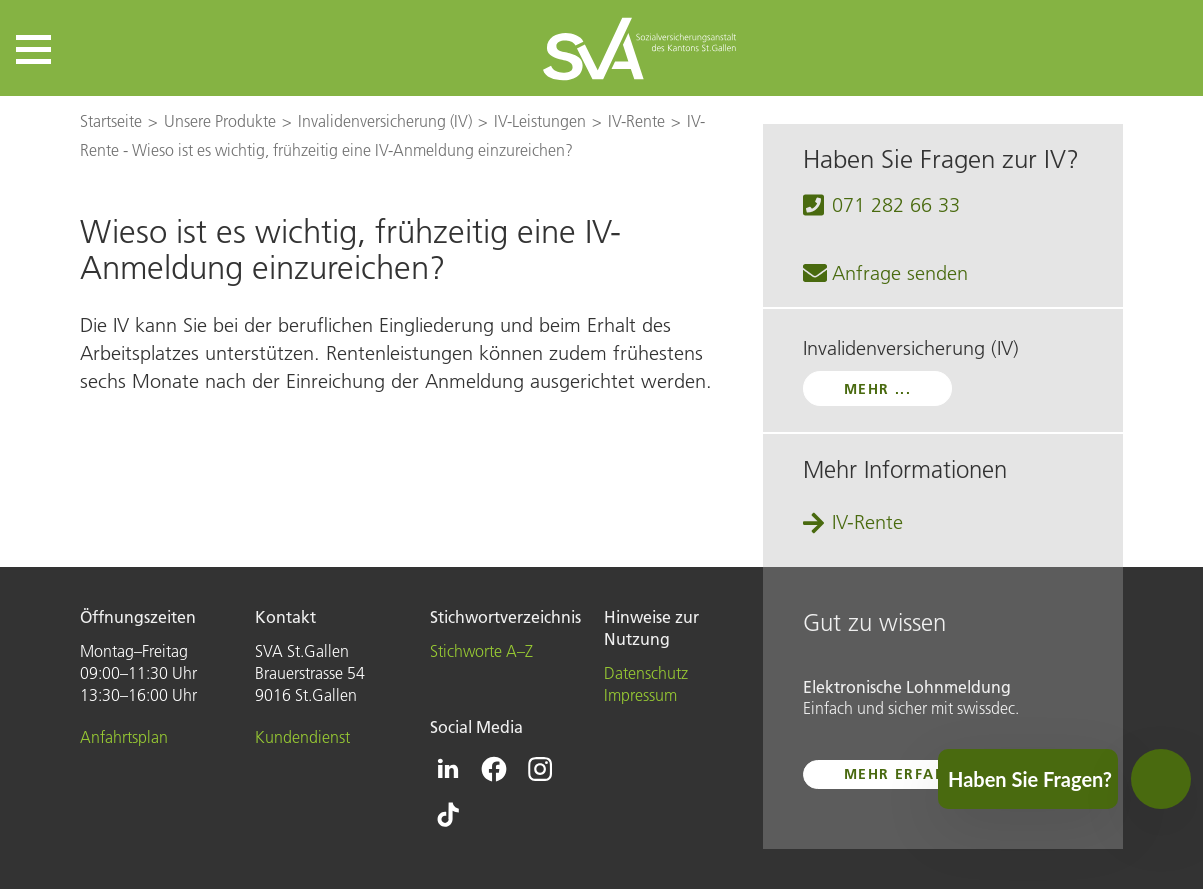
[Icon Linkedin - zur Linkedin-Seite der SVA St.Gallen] (448, 769)
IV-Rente (867, 522)
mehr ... (877, 389)
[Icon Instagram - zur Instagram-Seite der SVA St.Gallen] (540, 769)
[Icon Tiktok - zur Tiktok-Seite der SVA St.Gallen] (448, 815)
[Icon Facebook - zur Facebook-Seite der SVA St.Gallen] (494, 769)
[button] (33, 49)
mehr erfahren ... (921, 774)
